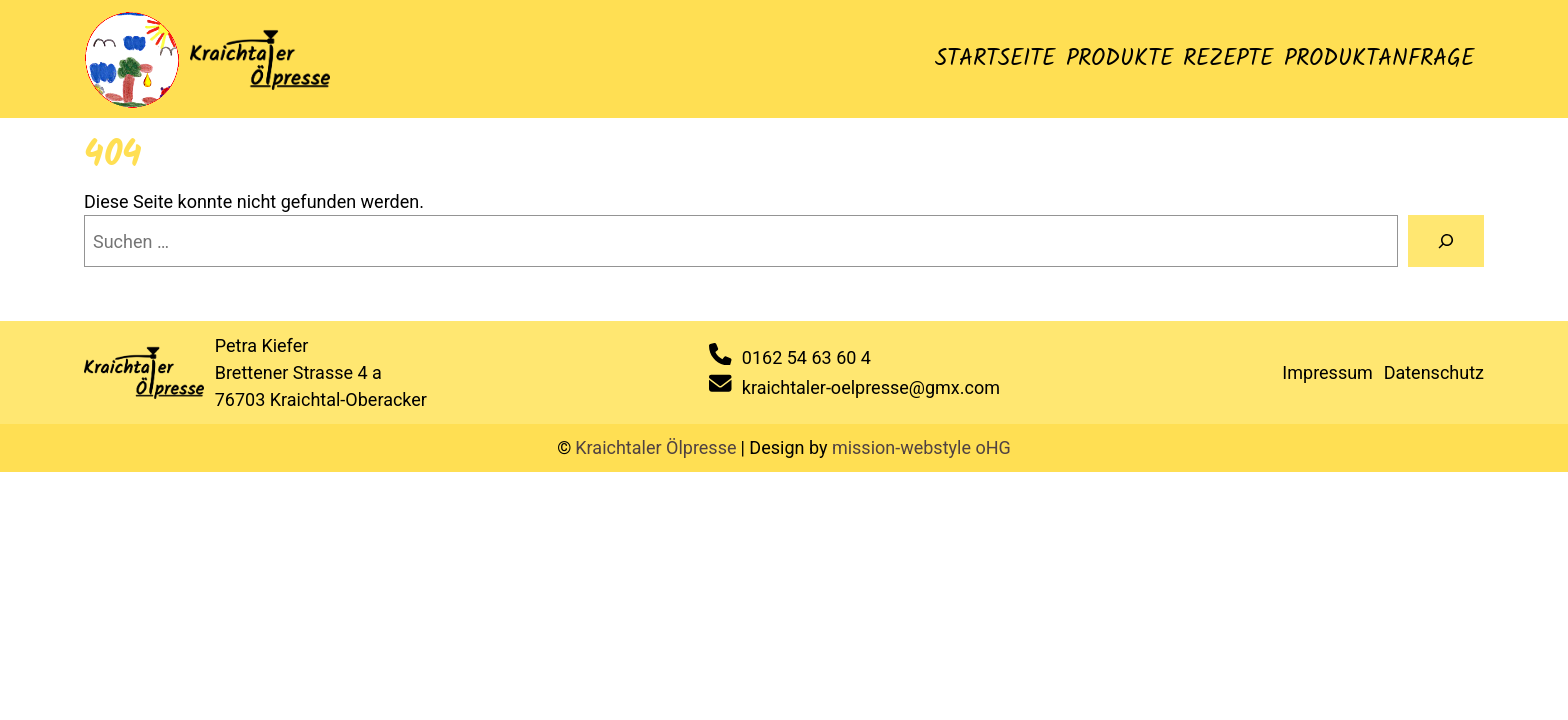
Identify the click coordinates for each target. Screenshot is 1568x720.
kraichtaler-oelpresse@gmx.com (871, 387)
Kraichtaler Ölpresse (655, 447)
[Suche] (1446, 241)
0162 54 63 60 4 (806, 357)
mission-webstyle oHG (921, 447)
